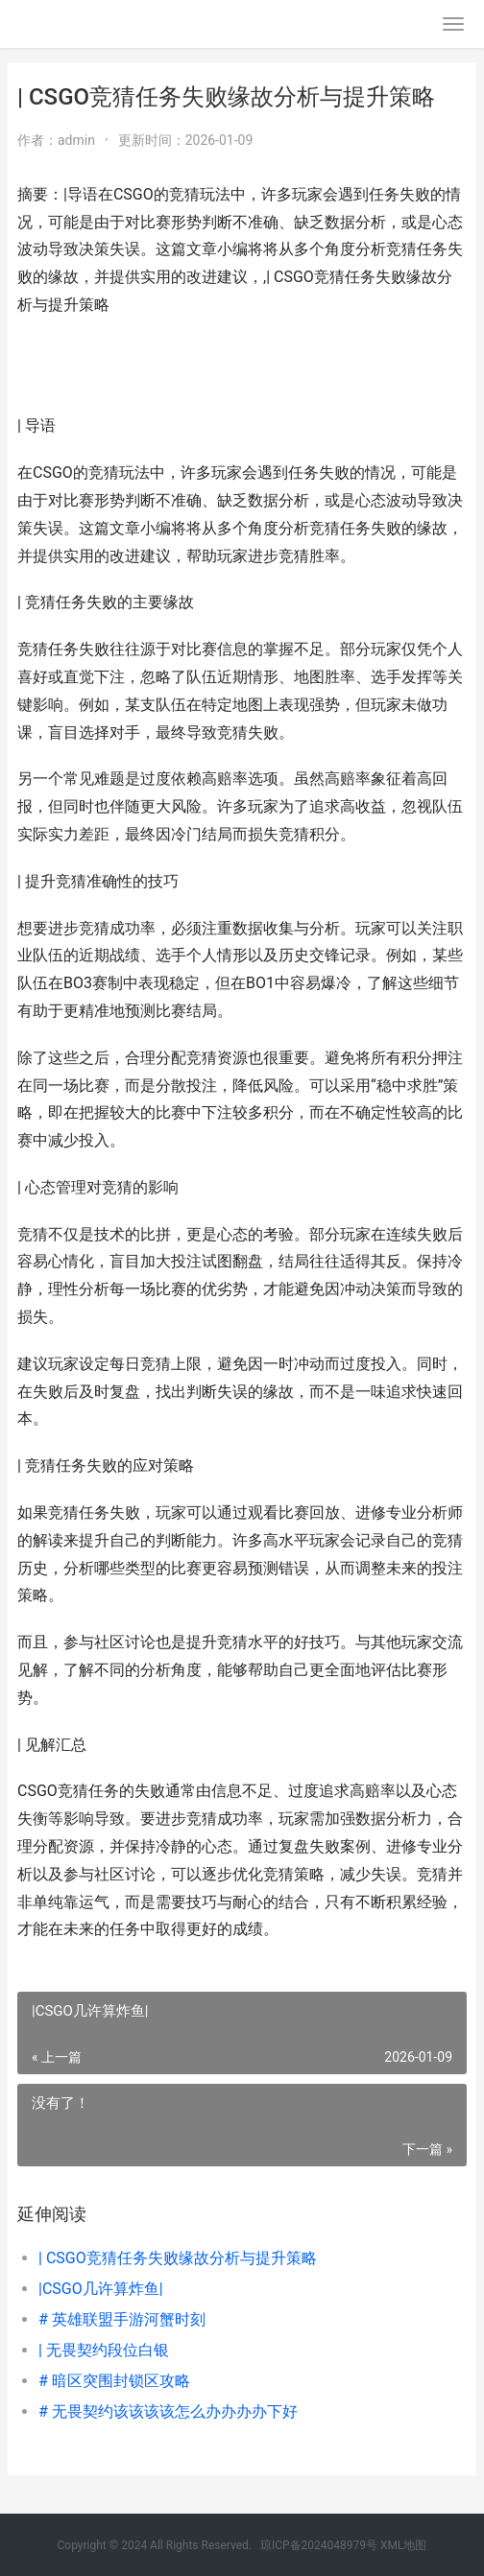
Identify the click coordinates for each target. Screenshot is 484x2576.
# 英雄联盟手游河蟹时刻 (122, 2319)
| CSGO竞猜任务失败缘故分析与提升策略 (177, 2258)
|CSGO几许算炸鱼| (100, 2289)
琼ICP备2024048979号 (318, 2545)
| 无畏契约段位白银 (103, 2350)
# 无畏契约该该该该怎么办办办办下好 (168, 2411)
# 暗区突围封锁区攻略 (114, 2381)
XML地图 (403, 2545)
